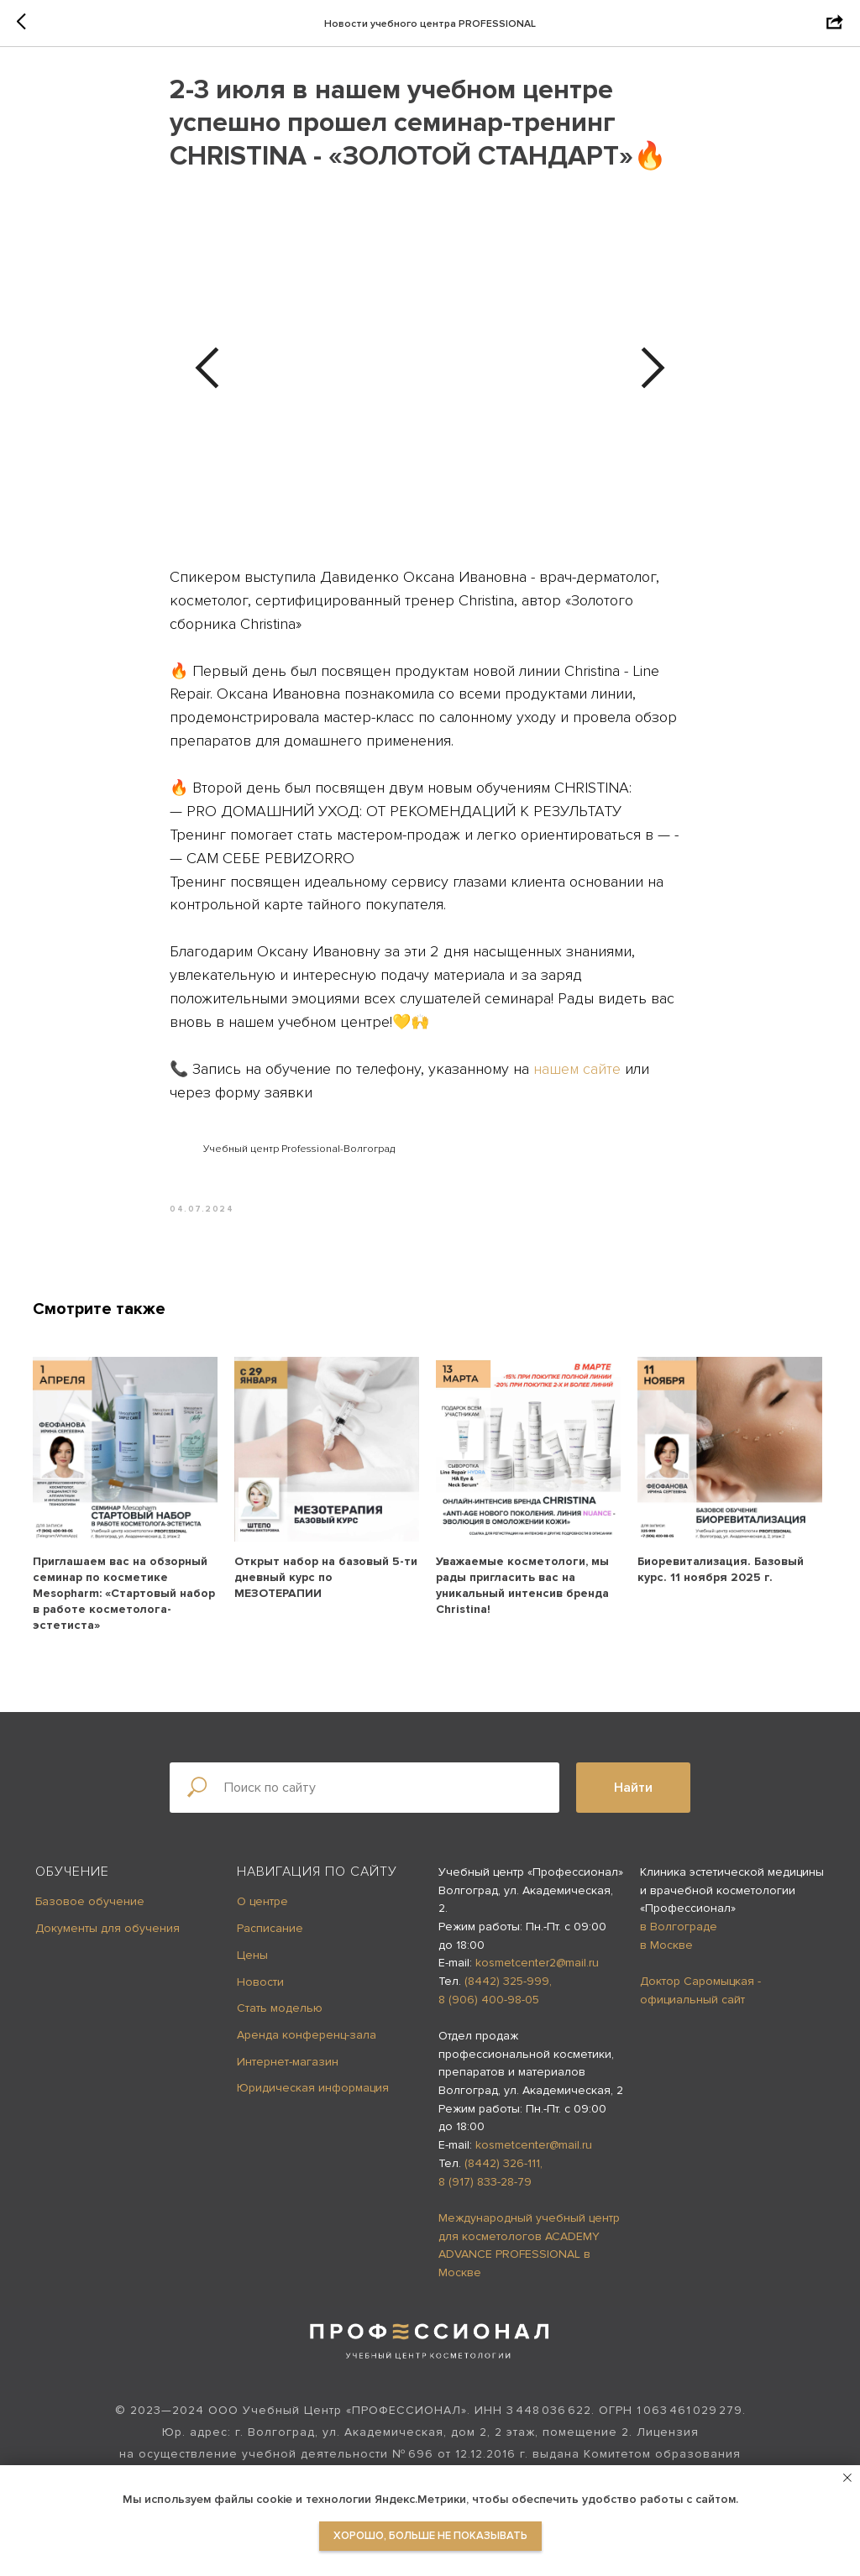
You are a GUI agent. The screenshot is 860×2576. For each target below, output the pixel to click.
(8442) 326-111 (502, 2175)
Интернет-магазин (287, 2073)
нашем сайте (577, 1074)
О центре (262, 1914)
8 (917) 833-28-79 (485, 2193)
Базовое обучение (89, 1914)
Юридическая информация (313, 2099)
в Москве (666, 1957)
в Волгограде (678, 1938)
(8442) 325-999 (506, 1993)
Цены (252, 1967)
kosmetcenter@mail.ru (533, 2156)
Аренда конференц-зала (306, 2046)
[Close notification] (847, 2477)
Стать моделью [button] (279, 2020)
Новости (260, 1994)
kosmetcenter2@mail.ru (537, 1974)
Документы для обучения (107, 1940)
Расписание (270, 1940)
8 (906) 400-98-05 (488, 2011)
